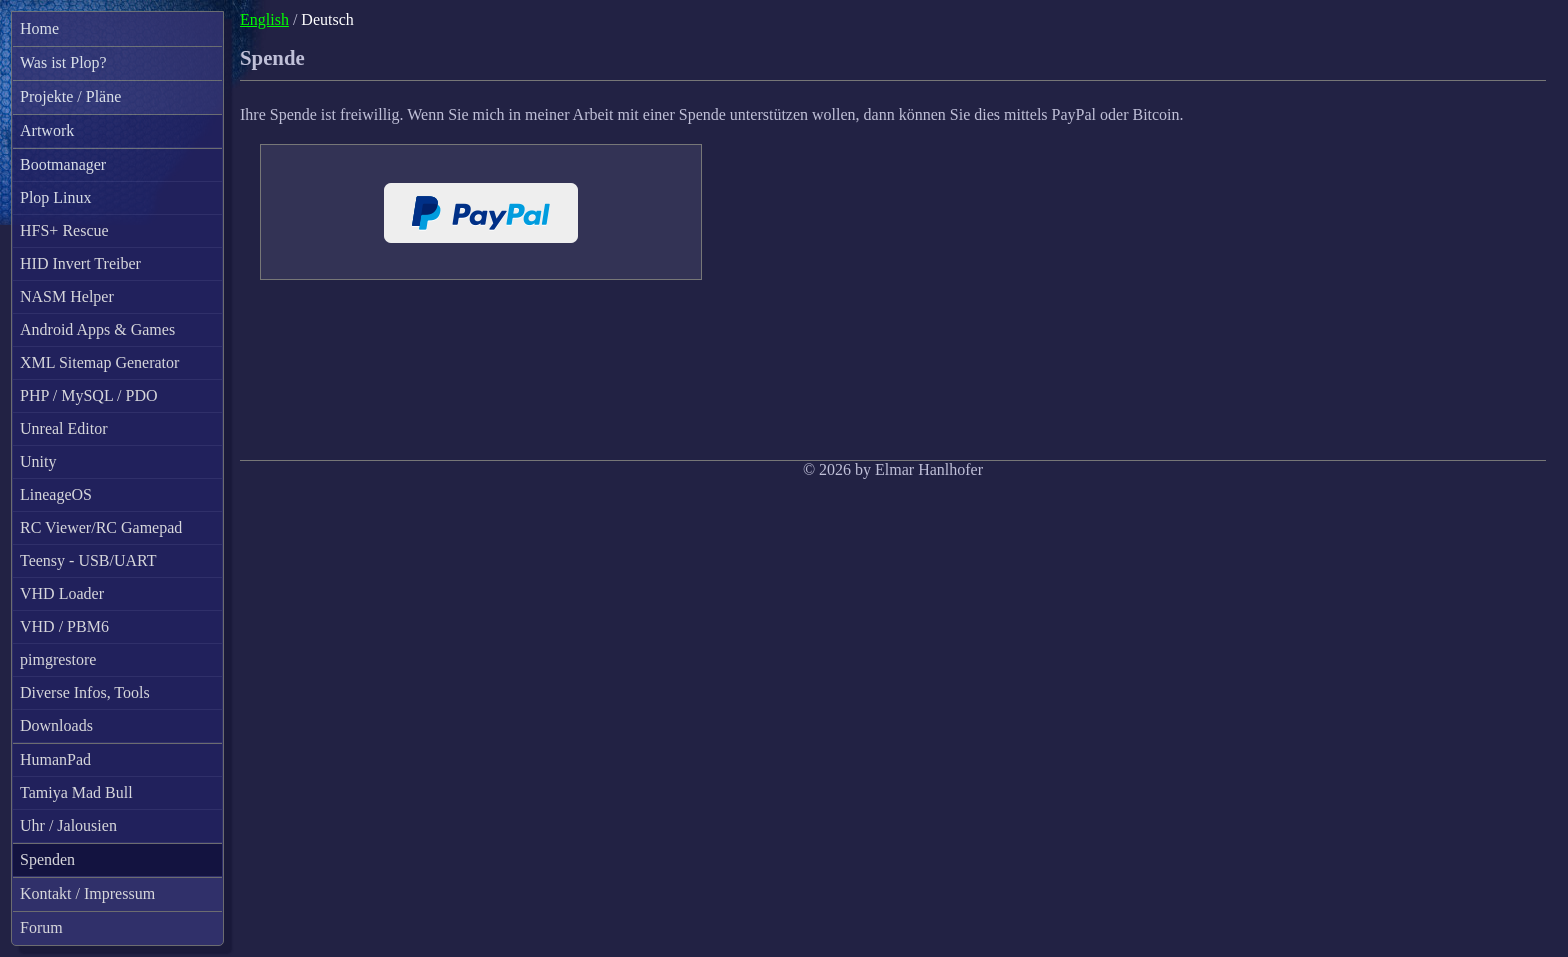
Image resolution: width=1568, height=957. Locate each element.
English (264, 19)
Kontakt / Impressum (87, 893)
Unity (38, 461)
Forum (41, 927)
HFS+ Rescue (64, 230)
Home (39, 28)
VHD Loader (62, 593)
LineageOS (56, 494)
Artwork (47, 130)
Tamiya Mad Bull (76, 792)
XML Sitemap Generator (99, 362)
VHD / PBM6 (64, 626)
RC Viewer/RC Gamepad (101, 527)
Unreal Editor (64, 428)
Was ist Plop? (63, 62)
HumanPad (55, 759)
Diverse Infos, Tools (85, 692)
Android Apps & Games (97, 329)
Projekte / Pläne (70, 96)
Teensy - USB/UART (88, 560)
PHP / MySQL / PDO (89, 395)
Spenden (47, 859)
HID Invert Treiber (80, 263)
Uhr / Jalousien (68, 825)
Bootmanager (63, 164)
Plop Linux (56, 197)
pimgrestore (58, 659)
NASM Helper (67, 296)
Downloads (56, 725)
